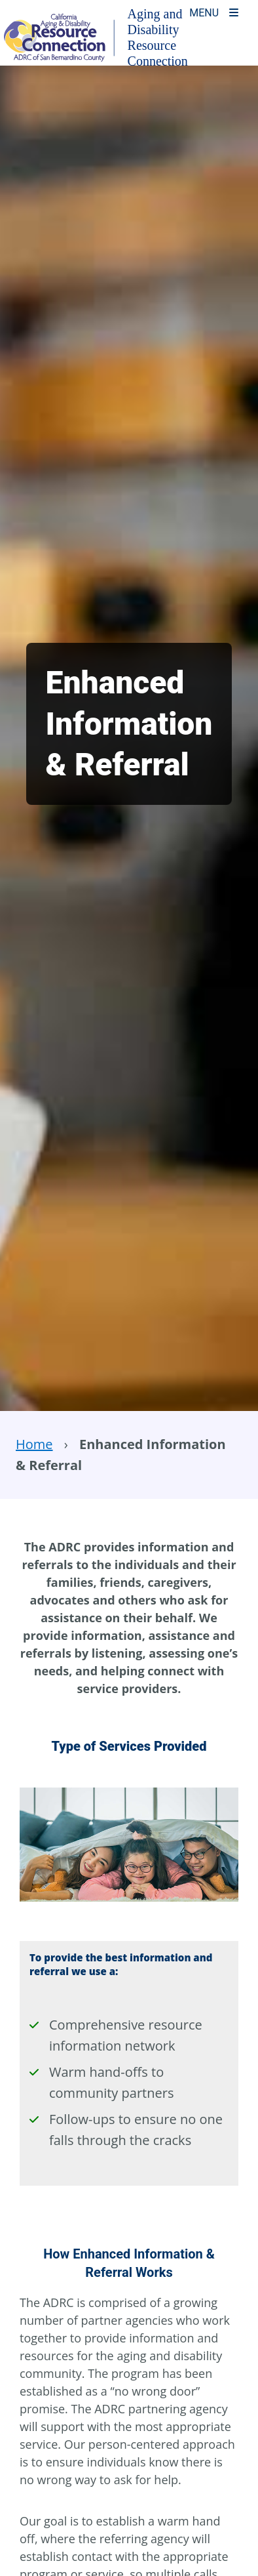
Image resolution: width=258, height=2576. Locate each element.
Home (34, 1444)
